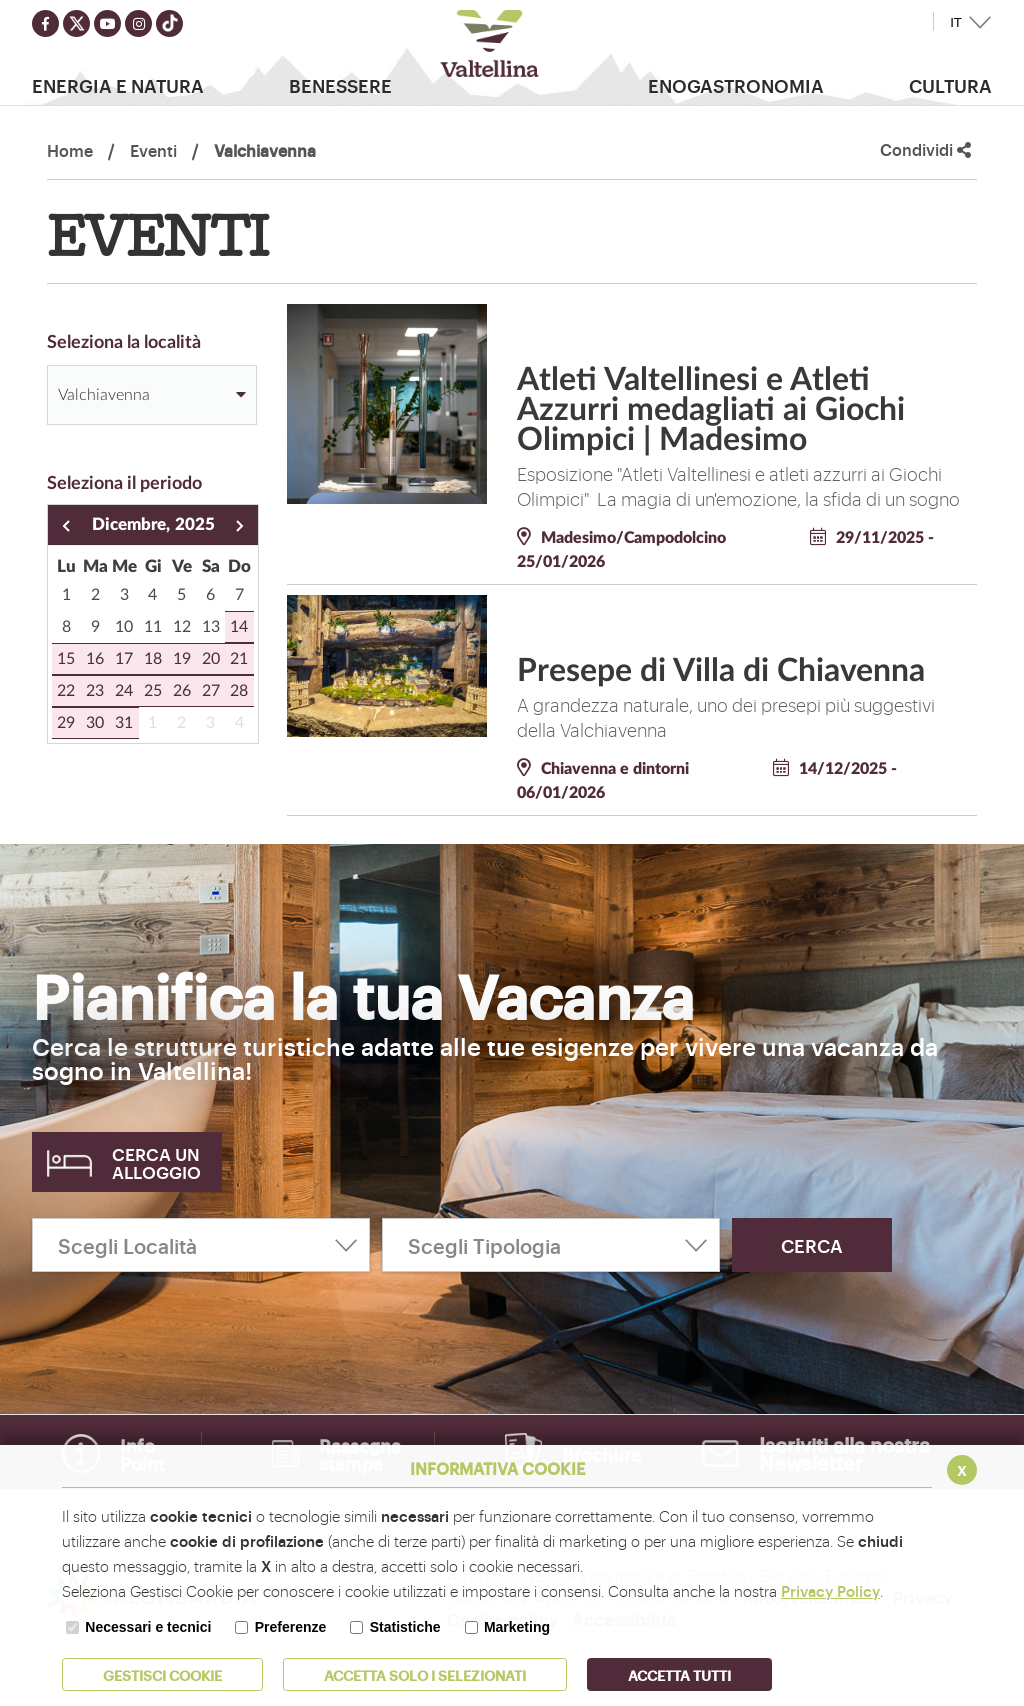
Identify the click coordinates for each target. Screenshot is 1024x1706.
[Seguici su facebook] (45, 23)
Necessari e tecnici (148, 1627)
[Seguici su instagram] (138, 23)
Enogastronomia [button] (736, 85)
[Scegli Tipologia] (551, 1245)
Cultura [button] (950, 85)
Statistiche (405, 1627)
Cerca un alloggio (156, 1162)
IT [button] (956, 22)
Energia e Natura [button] (118, 85)
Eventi (153, 150)
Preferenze (291, 1627)
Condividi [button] (925, 149)
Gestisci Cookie (162, 1674)
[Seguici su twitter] (76, 23)
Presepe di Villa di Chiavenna (721, 671)
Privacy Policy (830, 1590)
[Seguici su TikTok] (169, 23)
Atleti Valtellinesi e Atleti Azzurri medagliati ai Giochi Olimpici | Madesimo (711, 410)
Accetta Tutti (679, 1674)
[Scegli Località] (201, 1245)
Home (70, 150)
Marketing (517, 1627)
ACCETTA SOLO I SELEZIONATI (425, 1674)
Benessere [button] (340, 85)
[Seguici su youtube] (107, 23)
